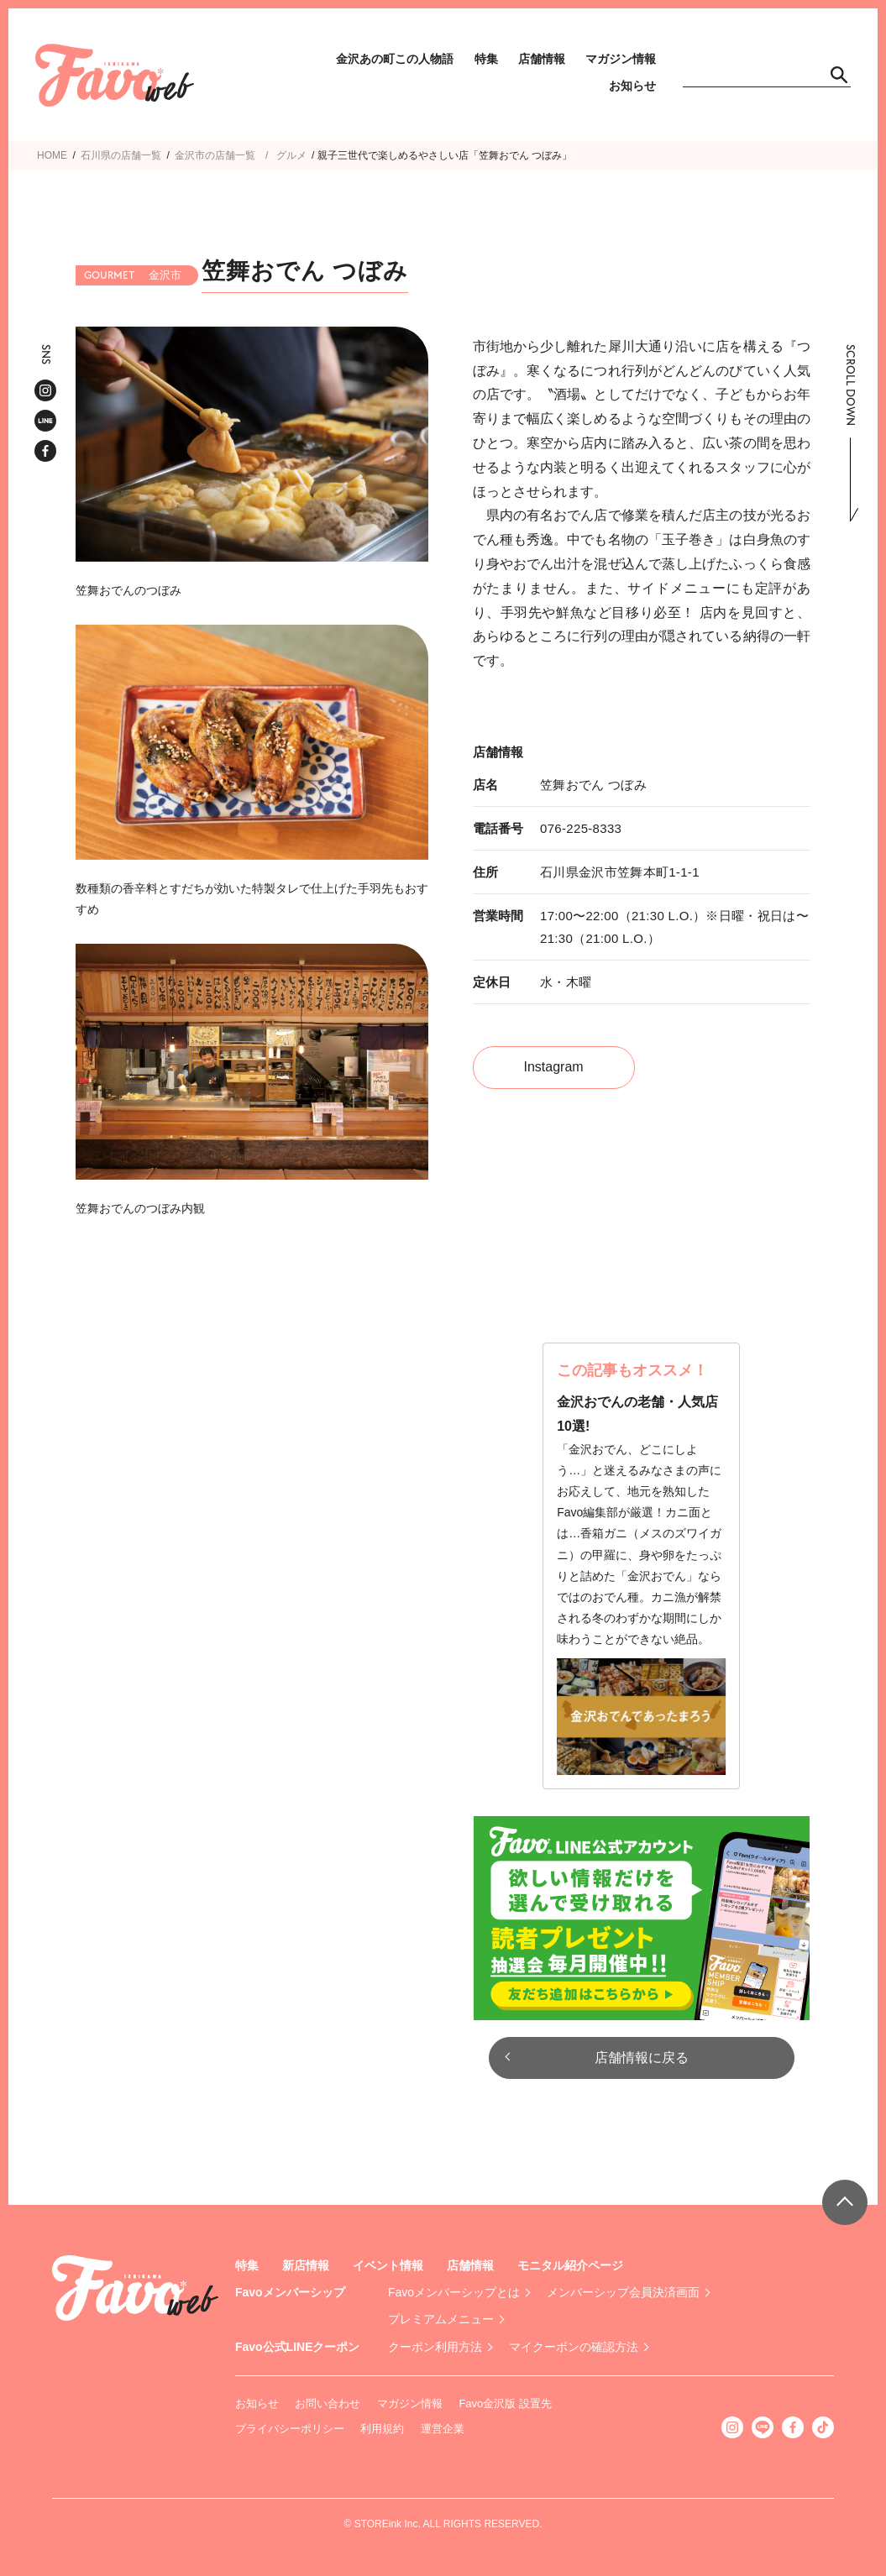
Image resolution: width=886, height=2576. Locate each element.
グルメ (291, 155)
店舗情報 (541, 58)
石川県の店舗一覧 (121, 155)
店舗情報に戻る (642, 2057)
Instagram (554, 1067)
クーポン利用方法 (435, 2346)
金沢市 (190, 155)
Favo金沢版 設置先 (505, 2403)
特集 (486, 58)
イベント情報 (388, 2265)
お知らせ (632, 85)
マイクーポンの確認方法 (573, 2346)
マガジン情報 (620, 58)
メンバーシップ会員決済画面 (623, 2292)
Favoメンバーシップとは (454, 2292)
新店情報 (305, 2265)
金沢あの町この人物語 (394, 58)
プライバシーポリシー (289, 2428)
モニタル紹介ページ (570, 2265)
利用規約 (382, 2428)
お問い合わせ (327, 2403)
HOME (52, 155)
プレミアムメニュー (441, 2319)
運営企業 (442, 2428)
